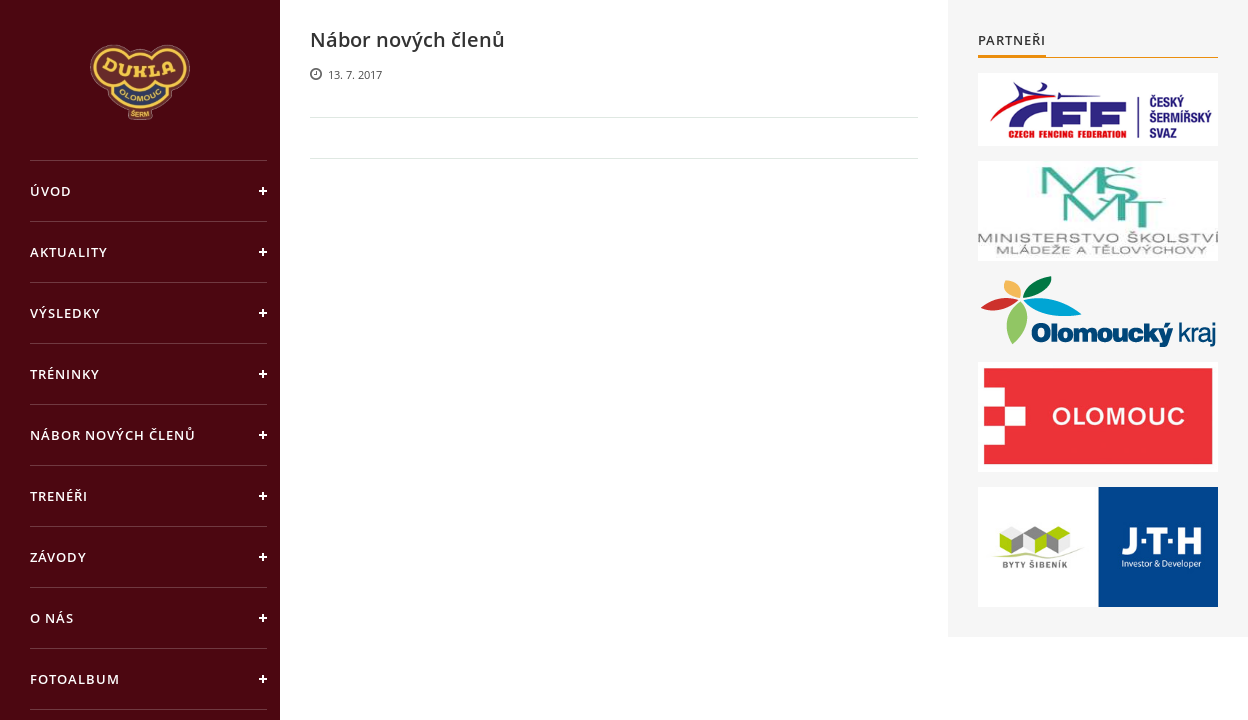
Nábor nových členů (113, 435)
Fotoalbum (75, 679)
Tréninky (65, 374)
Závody (58, 557)
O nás (52, 618)
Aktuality (69, 252)
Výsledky (65, 313)
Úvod (51, 191)
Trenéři (59, 496)
